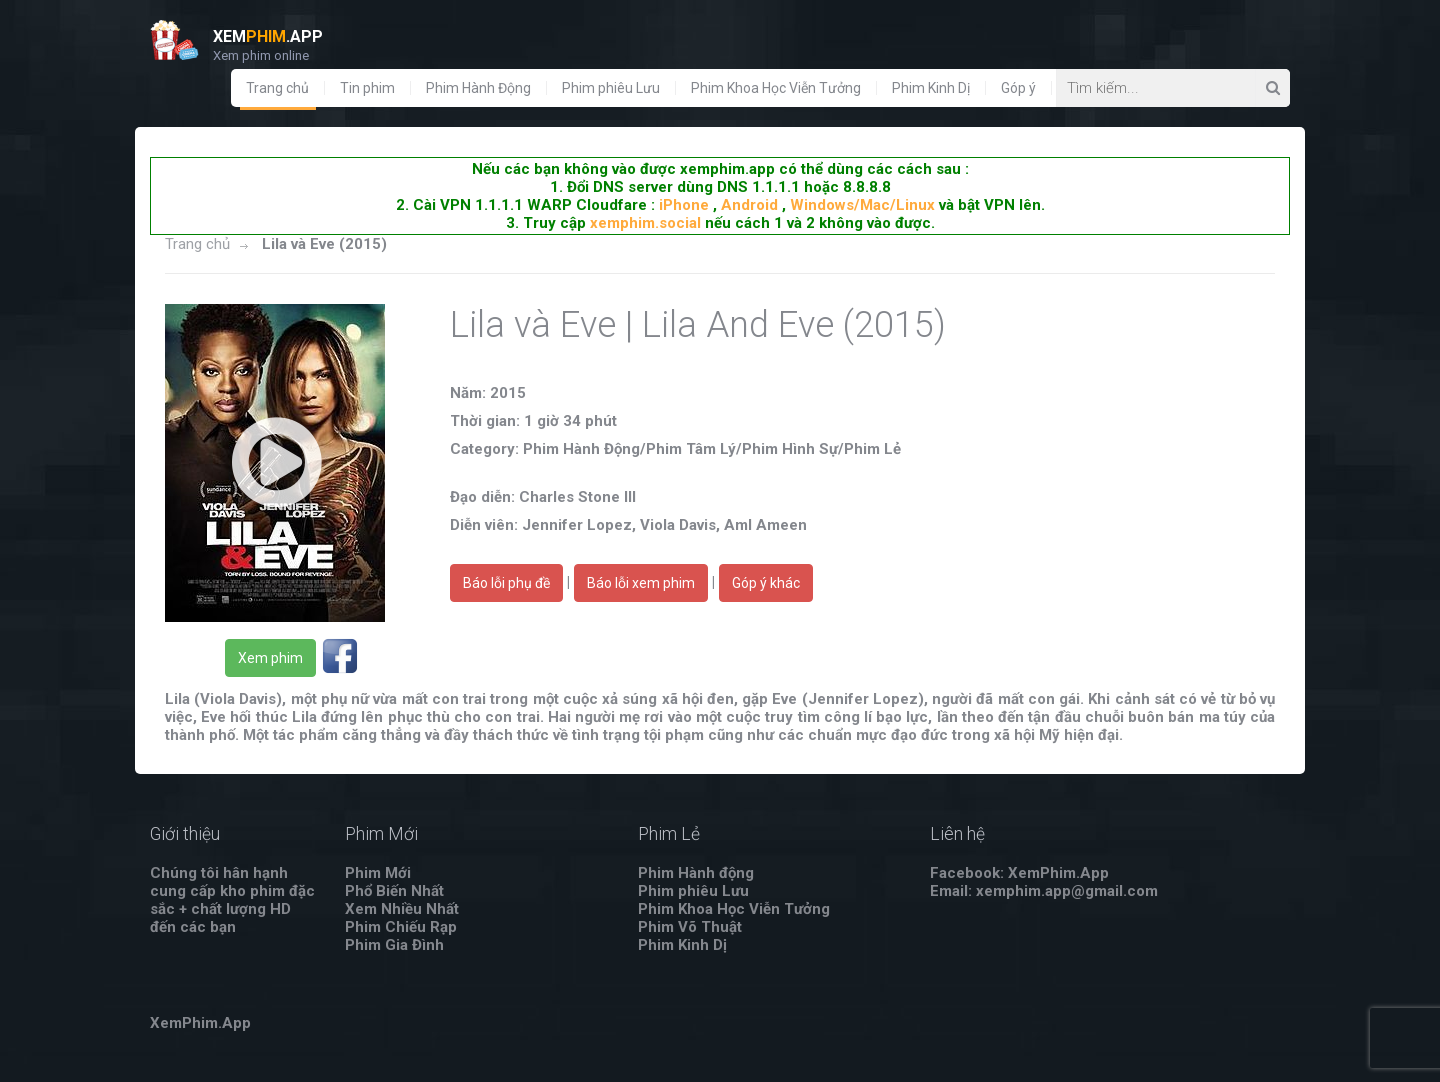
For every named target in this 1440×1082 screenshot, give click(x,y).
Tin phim (367, 88)
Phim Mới (378, 873)
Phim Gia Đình (394, 945)
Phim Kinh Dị (931, 88)
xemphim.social (645, 223)
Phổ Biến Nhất (394, 891)
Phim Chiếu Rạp (401, 927)
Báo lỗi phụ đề (506, 583)
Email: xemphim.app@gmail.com (1044, 891)
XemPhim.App (200, 1023)
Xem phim (270, 658)
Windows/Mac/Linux (862, 205)
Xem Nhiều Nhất (402, 909)
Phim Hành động (696, 873)
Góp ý (1018, 88)
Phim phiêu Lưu (611, 88)
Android (749, 205)
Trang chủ (277, 88)
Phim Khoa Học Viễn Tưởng (776, 88)
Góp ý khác (766, 583)
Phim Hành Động (478, 88)
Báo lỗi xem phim (641, 583)
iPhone (684, 205)
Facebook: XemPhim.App (1019, 873)
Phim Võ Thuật (690, 927)
